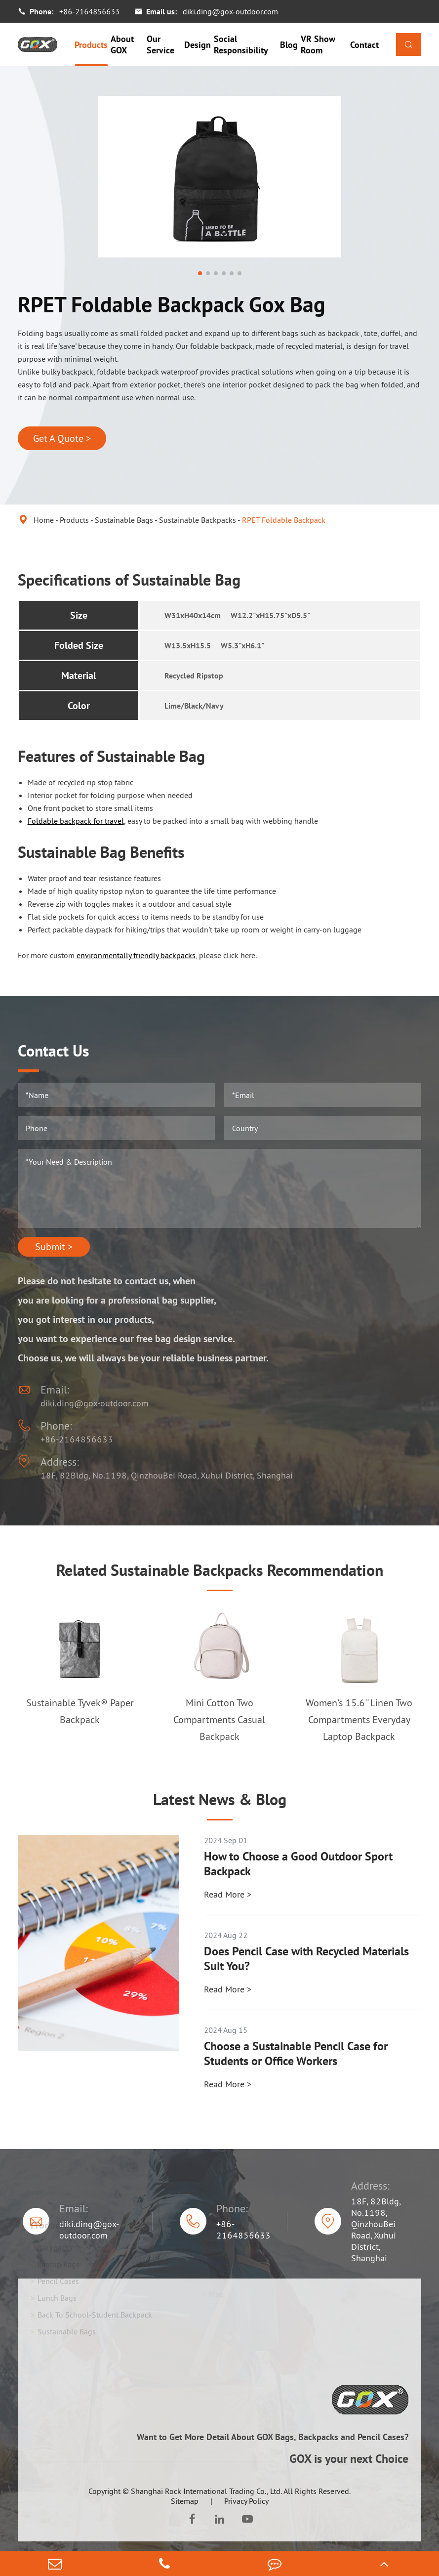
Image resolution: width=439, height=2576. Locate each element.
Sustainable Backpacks (197, 520)
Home (44, 520)
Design (197, 44)
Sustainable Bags (124, 520)
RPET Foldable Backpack (283, 520)
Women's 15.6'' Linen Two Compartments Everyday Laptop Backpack (359, 1719)
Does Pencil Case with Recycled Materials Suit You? (306, 1959)
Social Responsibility (241, 44)
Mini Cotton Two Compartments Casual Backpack (219, 1719)
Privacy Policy (246, 2501)
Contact (364, 44)
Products (91, 44)
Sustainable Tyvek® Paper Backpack (80, 1711)
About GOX (122, 44)
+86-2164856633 (89, 11)
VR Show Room (318, 44)
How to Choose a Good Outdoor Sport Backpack (298, 1864)
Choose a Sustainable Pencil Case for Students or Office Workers (296, 2054)
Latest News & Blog (219, 1799)
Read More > (227, 1894)
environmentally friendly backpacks (136, 955)
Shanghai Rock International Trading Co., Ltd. (206, 2491)
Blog (289, 44)
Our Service (160, 44)
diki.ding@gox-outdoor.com (230, 11)
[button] (200, 273)
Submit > (54, 1246)
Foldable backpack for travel (76, 821)
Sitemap (185, 2501)
